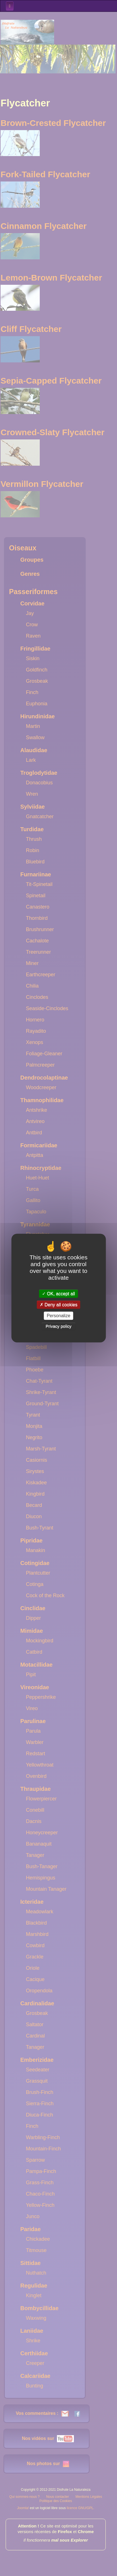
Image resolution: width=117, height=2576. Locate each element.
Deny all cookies (59, 1304)
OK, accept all (58, 1293)
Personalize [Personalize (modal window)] (58, 1315)
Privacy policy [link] (59, 1326)
